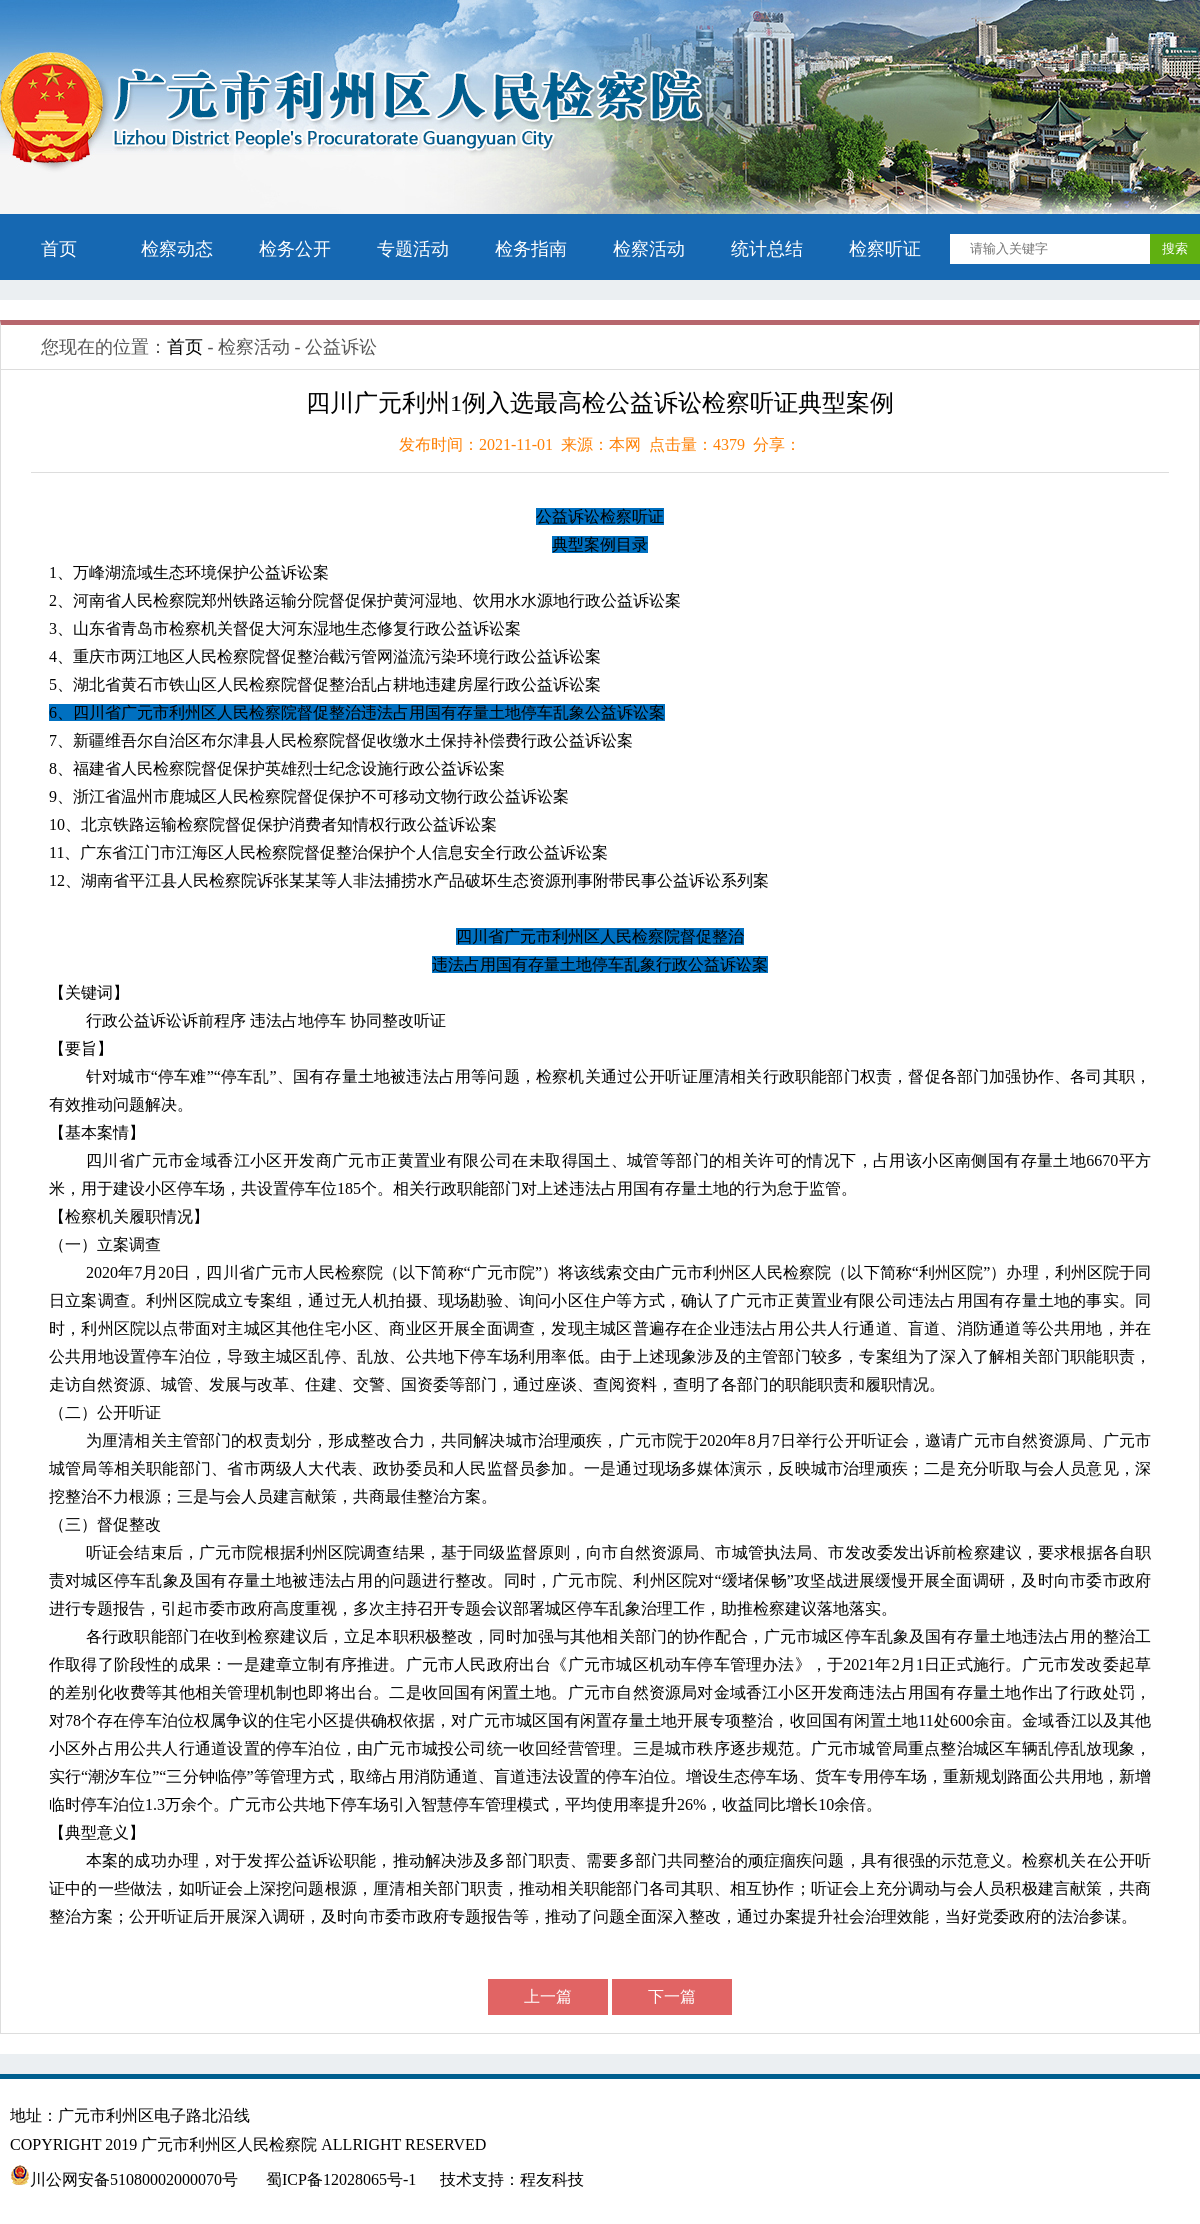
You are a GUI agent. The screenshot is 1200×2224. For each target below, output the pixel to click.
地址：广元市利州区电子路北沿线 (142, 2115)
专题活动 (413, 249)
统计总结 (767, 249)
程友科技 (552, 2179)
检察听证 (885, 249)
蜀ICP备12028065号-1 (341, 2179)
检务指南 (531, 249)
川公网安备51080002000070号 (126, 2179)
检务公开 (295, 249)
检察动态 (177, 249)
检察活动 (649, 249)
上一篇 (548, 1996)
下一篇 (672, 1996)
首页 (59, 249)
